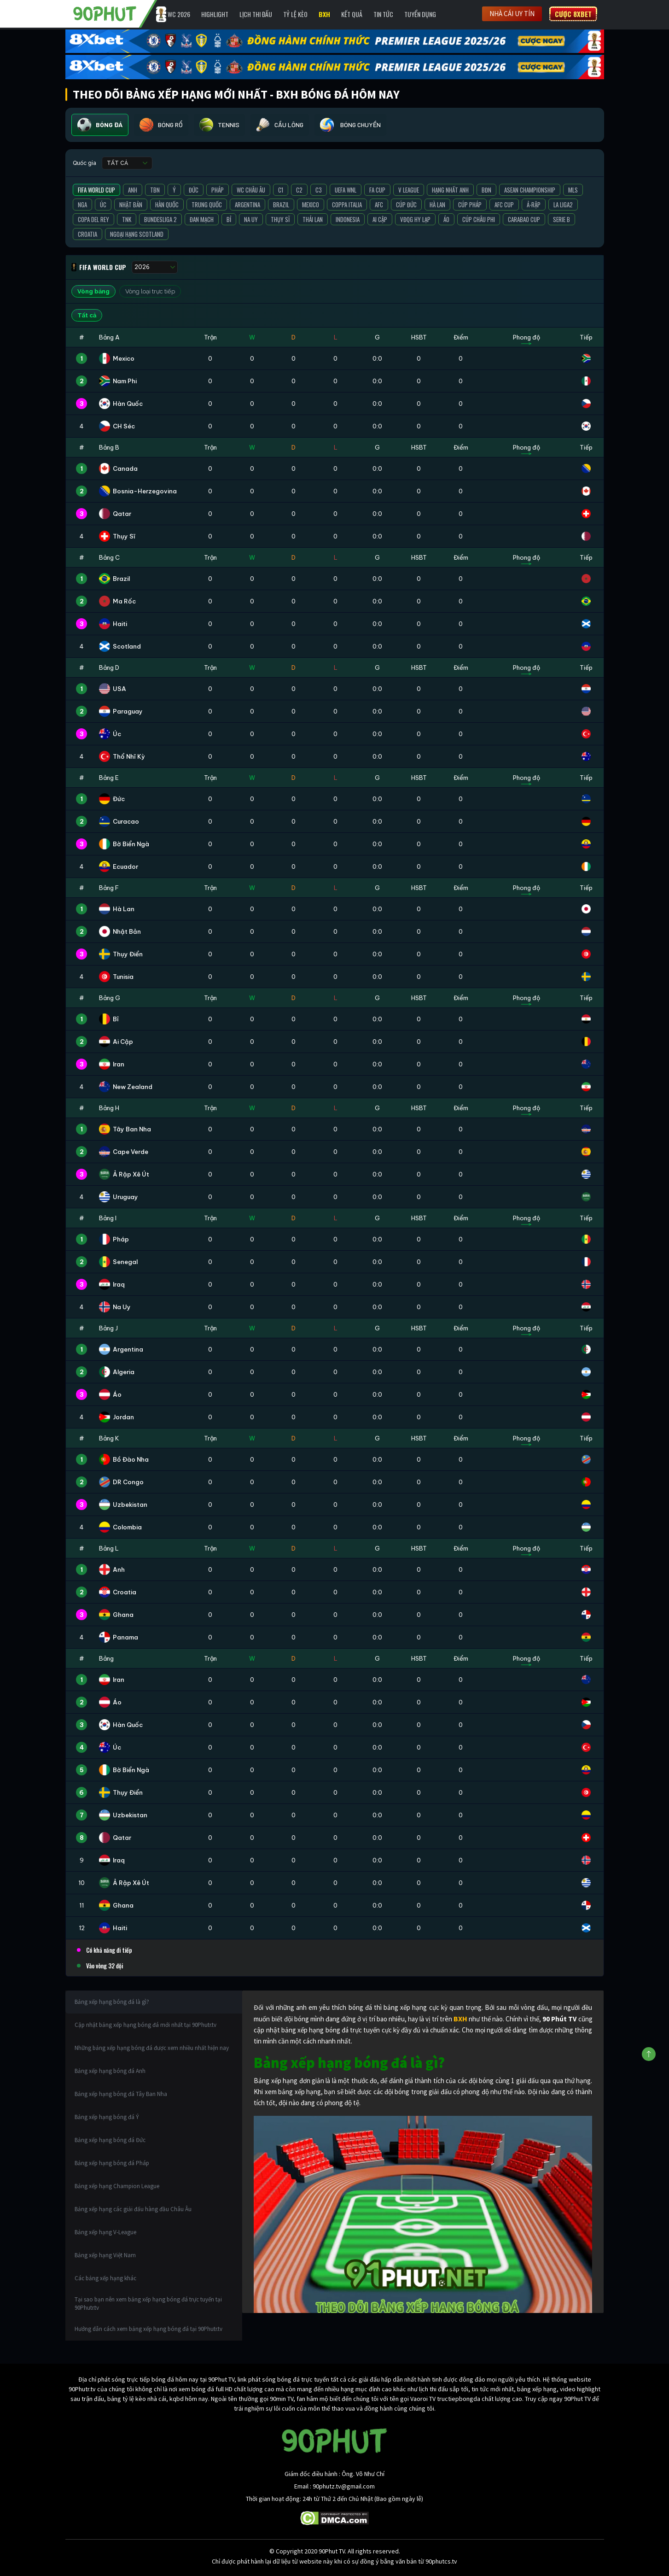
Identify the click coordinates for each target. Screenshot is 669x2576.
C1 (280, 189)
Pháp (217, 189)
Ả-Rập (534, 204)
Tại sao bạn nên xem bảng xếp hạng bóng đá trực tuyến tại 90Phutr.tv (148, 2303)
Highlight (214, 14)
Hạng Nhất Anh (450, 189)
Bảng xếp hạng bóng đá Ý (107, 2117)
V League (408, 189)
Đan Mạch (202, 219)
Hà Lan (437, 204)
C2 (299, 189)
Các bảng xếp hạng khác (105, 2278)
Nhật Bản (130, 204)
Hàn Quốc (167, 204)
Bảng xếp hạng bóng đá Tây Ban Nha (121, 2094)
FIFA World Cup (96, 189)
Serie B (561, 219)
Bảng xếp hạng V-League (105, 2232)
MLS (573, 189)
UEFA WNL (345, 189)
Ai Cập (379, 219)
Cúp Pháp (470, 204)
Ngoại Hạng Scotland (136, 234)
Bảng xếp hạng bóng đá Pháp (112, 2163)
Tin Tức (383, 14)
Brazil (281, 204)
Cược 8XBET (573, 14)
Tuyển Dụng (420, 14)
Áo (446, 219)
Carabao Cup (524, 219)
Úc (103, 204)
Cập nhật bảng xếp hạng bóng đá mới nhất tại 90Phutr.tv (145, 2025)
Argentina (247, 204)
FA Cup (377, 189)
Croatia (87, 234)
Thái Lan (313, 219)
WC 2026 (179, 14)
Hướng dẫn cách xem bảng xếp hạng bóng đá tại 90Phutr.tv (148, 2329)
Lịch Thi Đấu (255, 14)
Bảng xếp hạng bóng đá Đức (110, 2140)
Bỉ (229, 219)
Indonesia (348, 219)
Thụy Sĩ (280, 219)
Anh (132, 189)
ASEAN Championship (529, 189)
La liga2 (563, 204)
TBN (155, 189)
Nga (82, 204)
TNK (126, 219)
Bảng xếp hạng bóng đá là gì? (112, 2002)
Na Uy (251, 219)
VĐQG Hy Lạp (415, 219)
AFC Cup (504, 204)
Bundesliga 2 (160, 219)
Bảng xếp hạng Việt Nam (105, 2255)
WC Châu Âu (251, 189)
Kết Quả (351, 14)
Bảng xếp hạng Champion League (117, 2186)
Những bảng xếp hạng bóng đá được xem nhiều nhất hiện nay (152, 2048)
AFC (379, 204)
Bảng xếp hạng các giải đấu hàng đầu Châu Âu (133, 2209)
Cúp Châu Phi (478, 219)
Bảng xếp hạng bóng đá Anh (110, 2071)
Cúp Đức (406, 204)
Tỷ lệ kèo (295, 14)
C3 (318, 189)
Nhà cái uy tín (512, 13)
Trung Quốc (207, 204)
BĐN (486, 189)
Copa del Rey (93, 219)
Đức (193, 189)
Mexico (310, 204)
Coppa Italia (347, 204)
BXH (324, 14)
